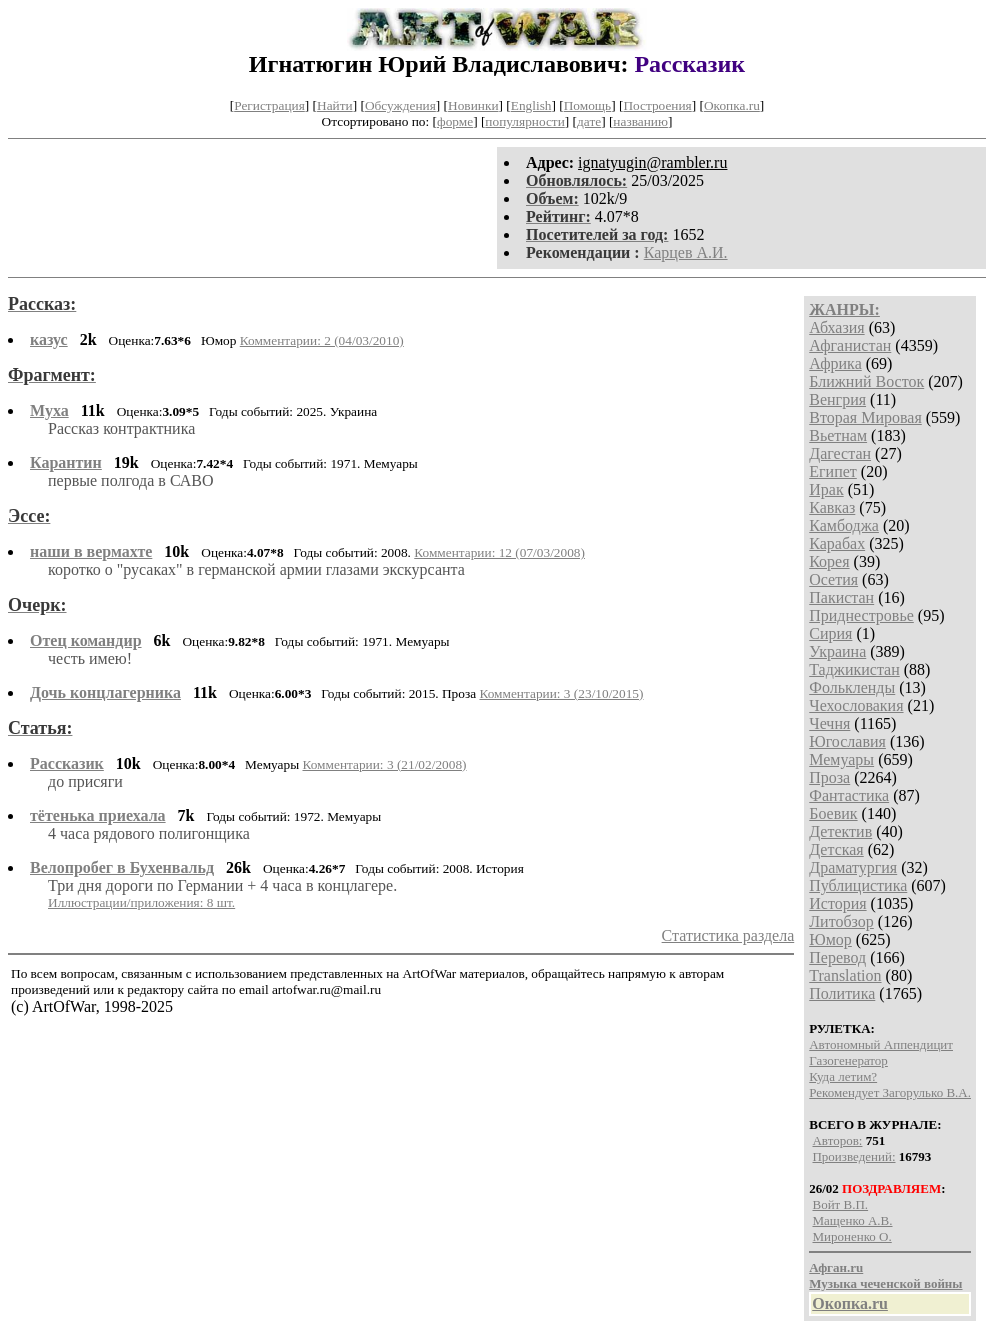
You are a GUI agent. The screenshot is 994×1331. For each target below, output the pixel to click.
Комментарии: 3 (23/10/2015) (561, 693)
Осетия (833, 579)
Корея (829, 561)
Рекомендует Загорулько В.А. (890, 1092)
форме (455, 121)
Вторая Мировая (865, 417)
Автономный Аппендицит (881, 1044)
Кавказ (832, 507)
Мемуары (841, 759)
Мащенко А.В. (852, 1220)
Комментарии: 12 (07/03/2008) (499, 552)
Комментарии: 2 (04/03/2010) (322, 340)
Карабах (837, 543)
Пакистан (841, 597)
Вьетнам (838, 435)
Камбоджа (844, 525)
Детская (836, 849)
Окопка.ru (732, 105)
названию (640, 121)
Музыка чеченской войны (885, 1283)
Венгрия (837, 399)
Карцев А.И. (686, 252)
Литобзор (841, 921)
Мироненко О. (851, 1236)
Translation (845, 975)
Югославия (847, 741)
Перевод (837, 957)
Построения (657, 105)
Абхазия (836, 327)
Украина (837, 651)
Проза (829, 777)
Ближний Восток (866, 381)
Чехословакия (856, 705)
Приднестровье (861, 615)
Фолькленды (852, 687)
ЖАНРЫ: (844, 309)
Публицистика (858, 885)
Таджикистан (854, 669)
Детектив (840, 831)
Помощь (587, 105)
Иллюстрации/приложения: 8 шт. (141, 902)
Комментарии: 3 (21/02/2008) (384, 764)
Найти (335, 105)
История (837, 903)
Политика (842, 993)
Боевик (833, 813)
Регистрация (269, 105)
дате (589, 121)
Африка (835, 363)
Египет (833, 471)
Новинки (473, 105)
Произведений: (853, 1156)
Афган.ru (836, 1267)
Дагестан (840, 453)
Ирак (826, 489)
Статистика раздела (728, 935)
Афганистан (850, 345)
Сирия (830, 633)
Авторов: (837, 1140)
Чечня (829, 723)
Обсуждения (400, 105)
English (531, 105)
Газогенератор (848, 1060)
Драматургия (853, 867)
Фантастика (849, 795)
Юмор (830, 939)
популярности (524, 121)
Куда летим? (843, 1076)
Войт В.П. (840, 1204)
